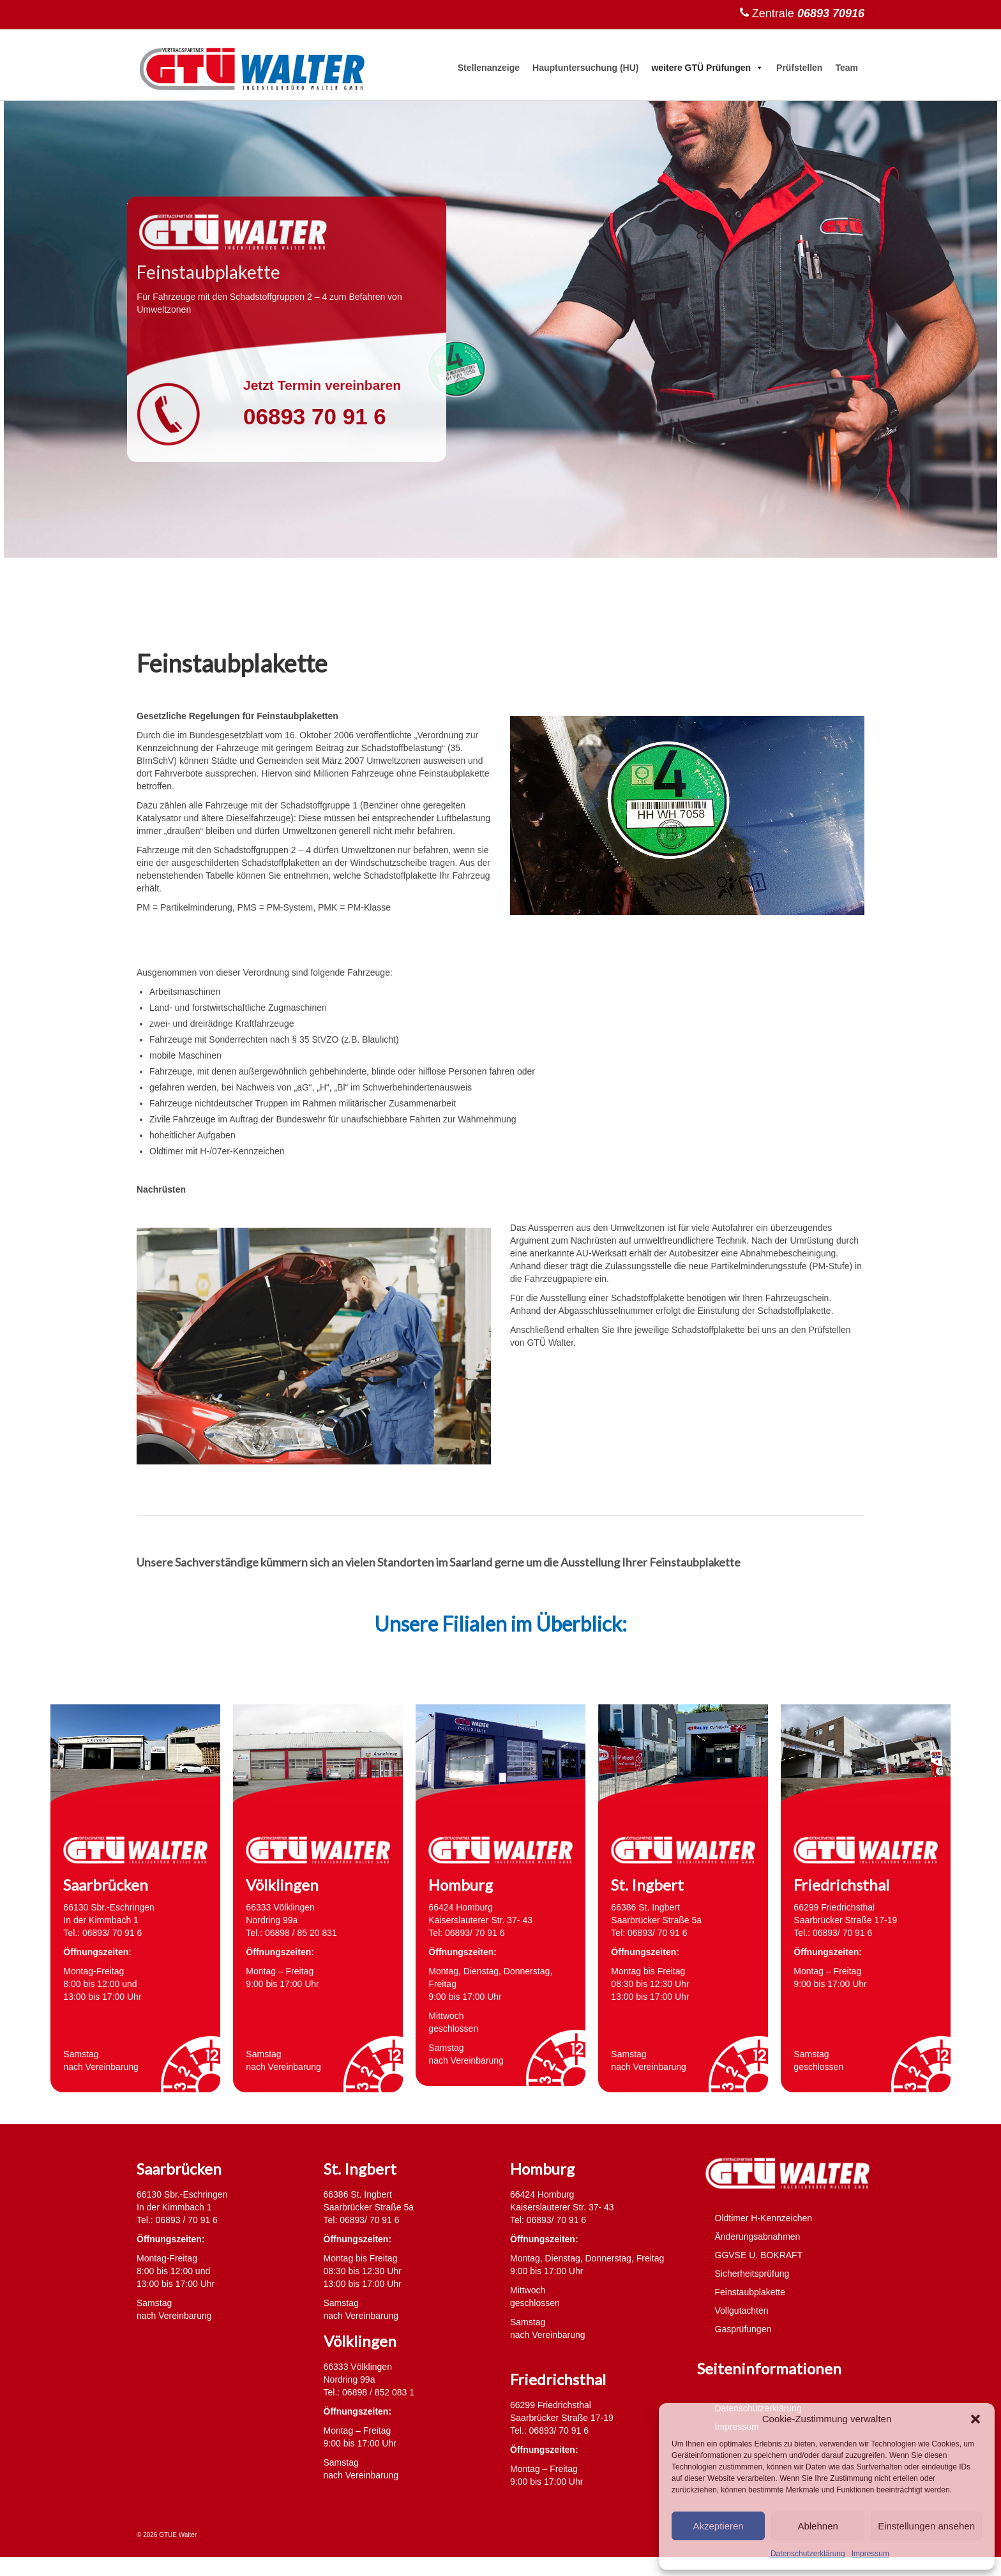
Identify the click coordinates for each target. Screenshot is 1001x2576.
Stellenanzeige (489, 68)
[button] (975, 2419)
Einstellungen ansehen (926, 2525)
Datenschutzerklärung (808, 2553)
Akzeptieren (718, 2525)
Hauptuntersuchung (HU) (585, 68)
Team (846, 68)
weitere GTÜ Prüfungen (707, 67)
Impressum (870, 2553)
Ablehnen (817, 2525)
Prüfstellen (799, 68)
